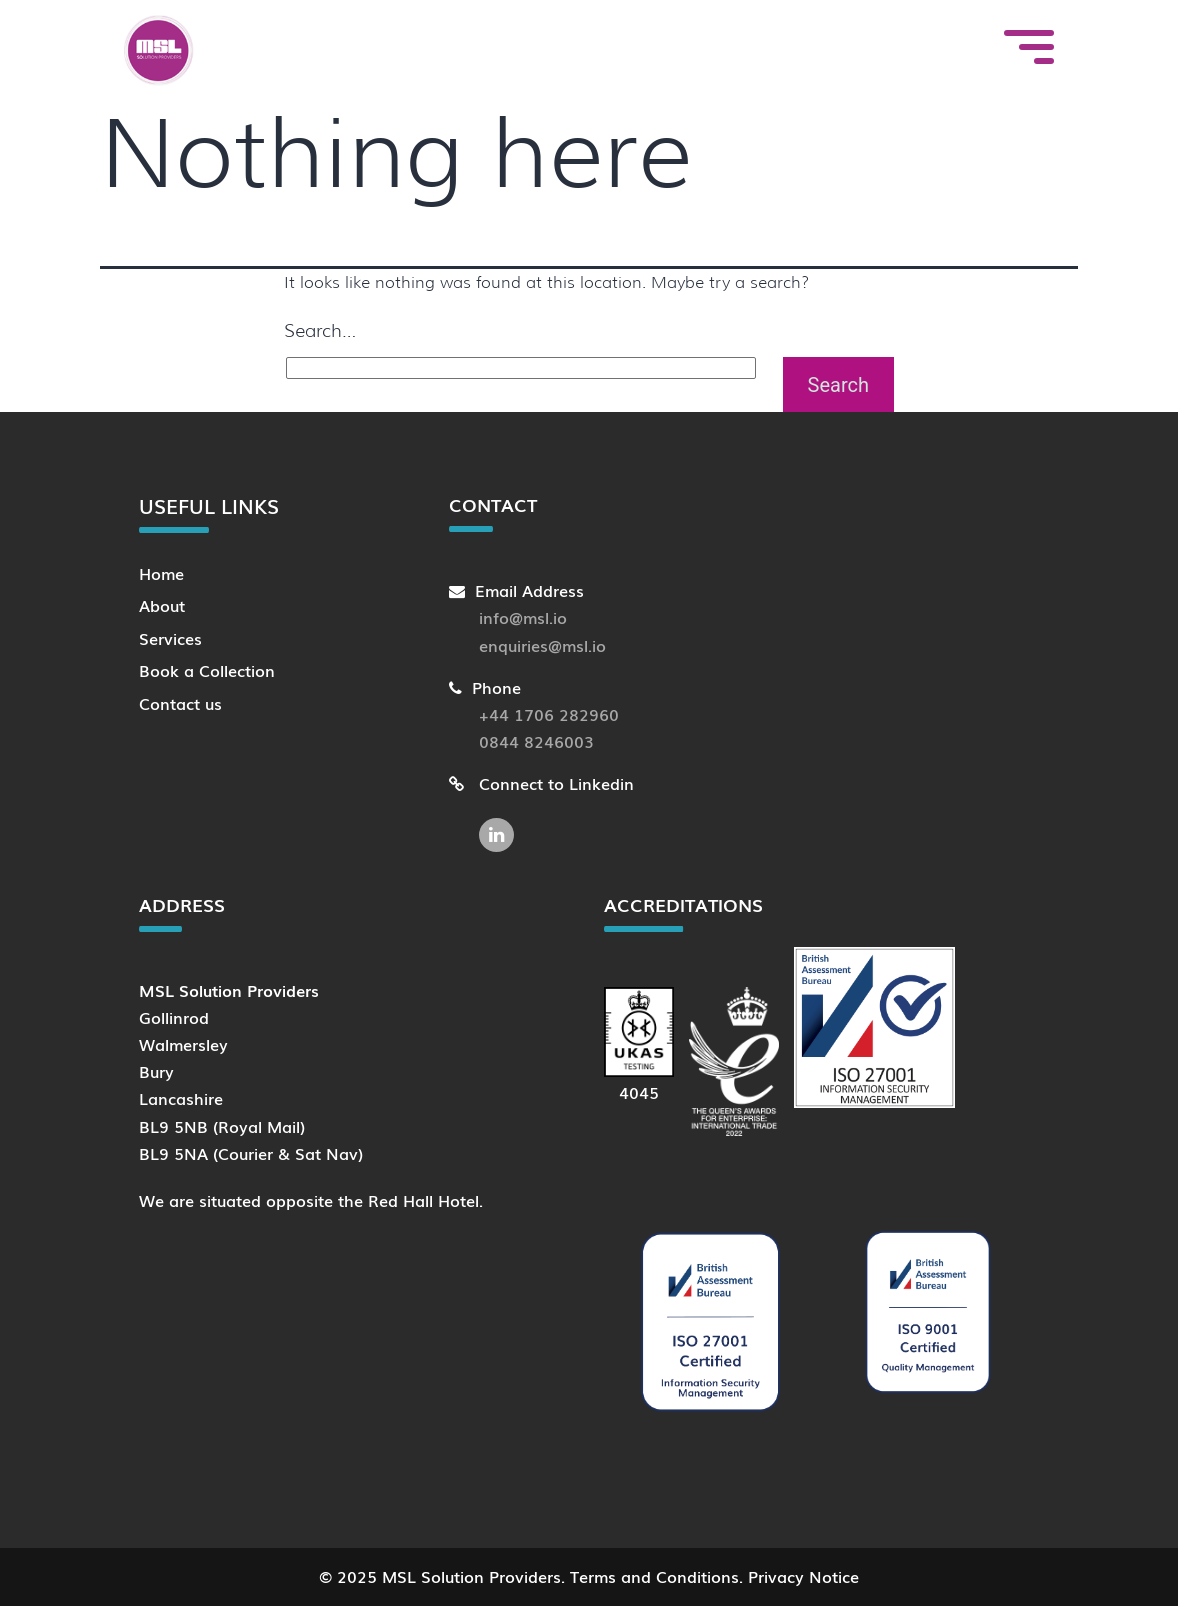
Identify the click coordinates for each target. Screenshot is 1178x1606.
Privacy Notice (803, 1576)
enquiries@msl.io (542, 645)
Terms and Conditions (654, 1576)
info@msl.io (523, 617)
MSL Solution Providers (471, 1576)
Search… (320, 331)
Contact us (180, 703)
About (162, 605)
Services (170, 638)
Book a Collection (207, 670)
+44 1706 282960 (549, 714)
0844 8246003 (536, 741)
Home (161, 573)
